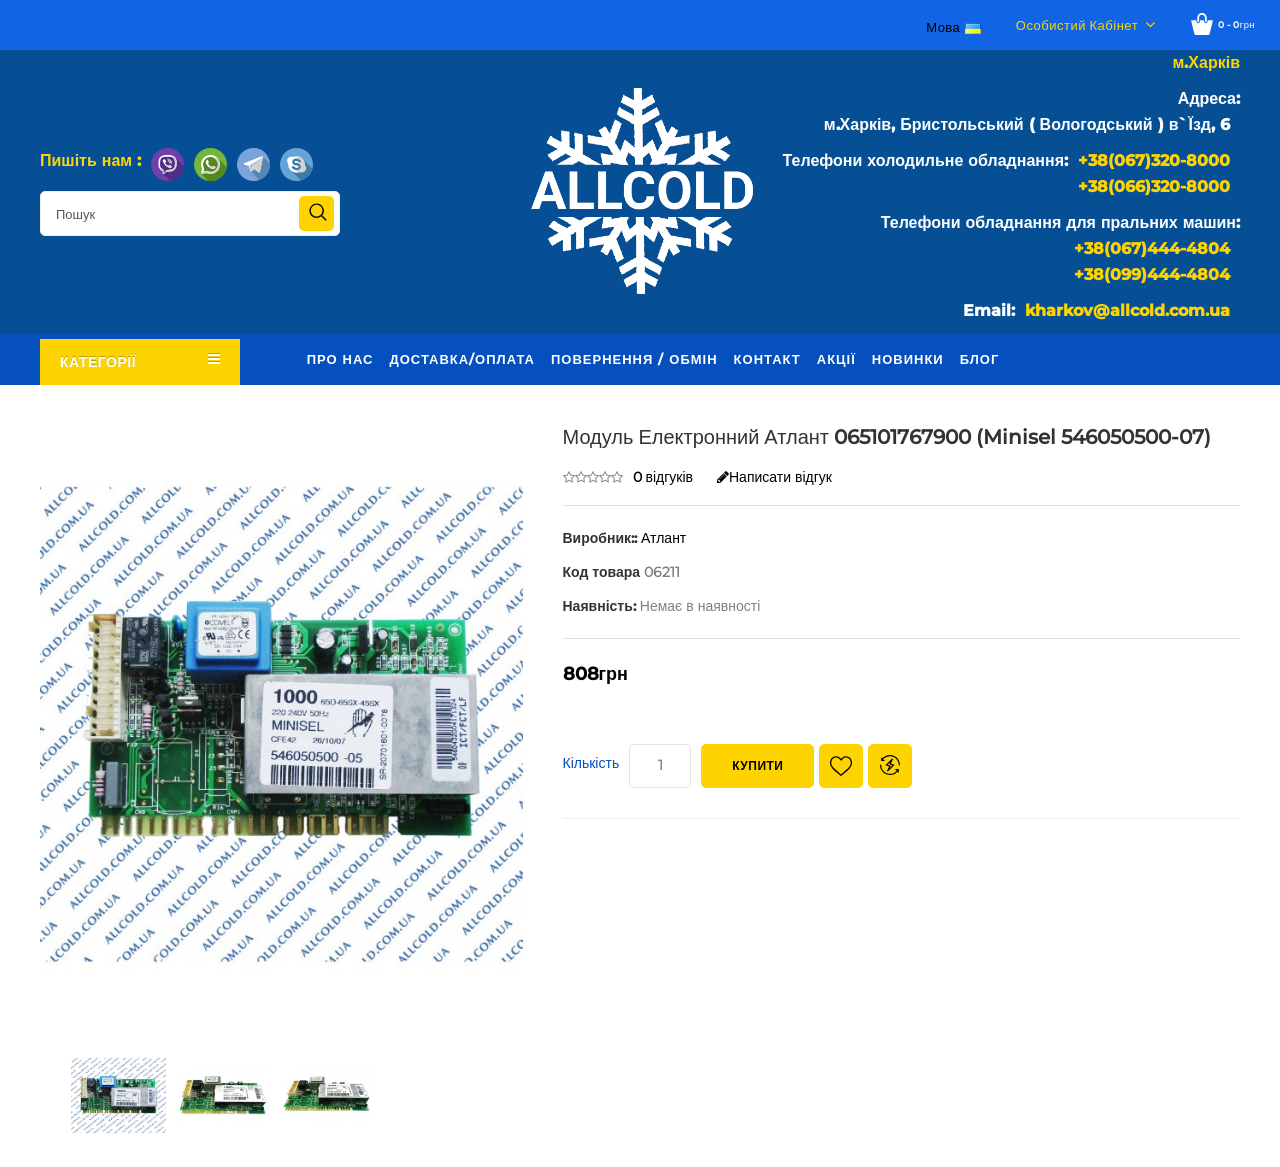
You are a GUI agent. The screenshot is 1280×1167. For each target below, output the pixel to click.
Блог (980, 359)
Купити (757, 765)
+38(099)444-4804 (1152, 274)
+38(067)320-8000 (1154, 160)
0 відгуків (663, 477)
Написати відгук (774, 477)
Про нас (340, 359)
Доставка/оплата (462, 359)
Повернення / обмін (634, 359)
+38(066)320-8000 (1154, 186)
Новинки (908, 359)
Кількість (591, 763)
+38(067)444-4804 (1152, 248)
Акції (836, 359)
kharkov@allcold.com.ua (1127, 310)
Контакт (767, 359)
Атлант (663, 538)
